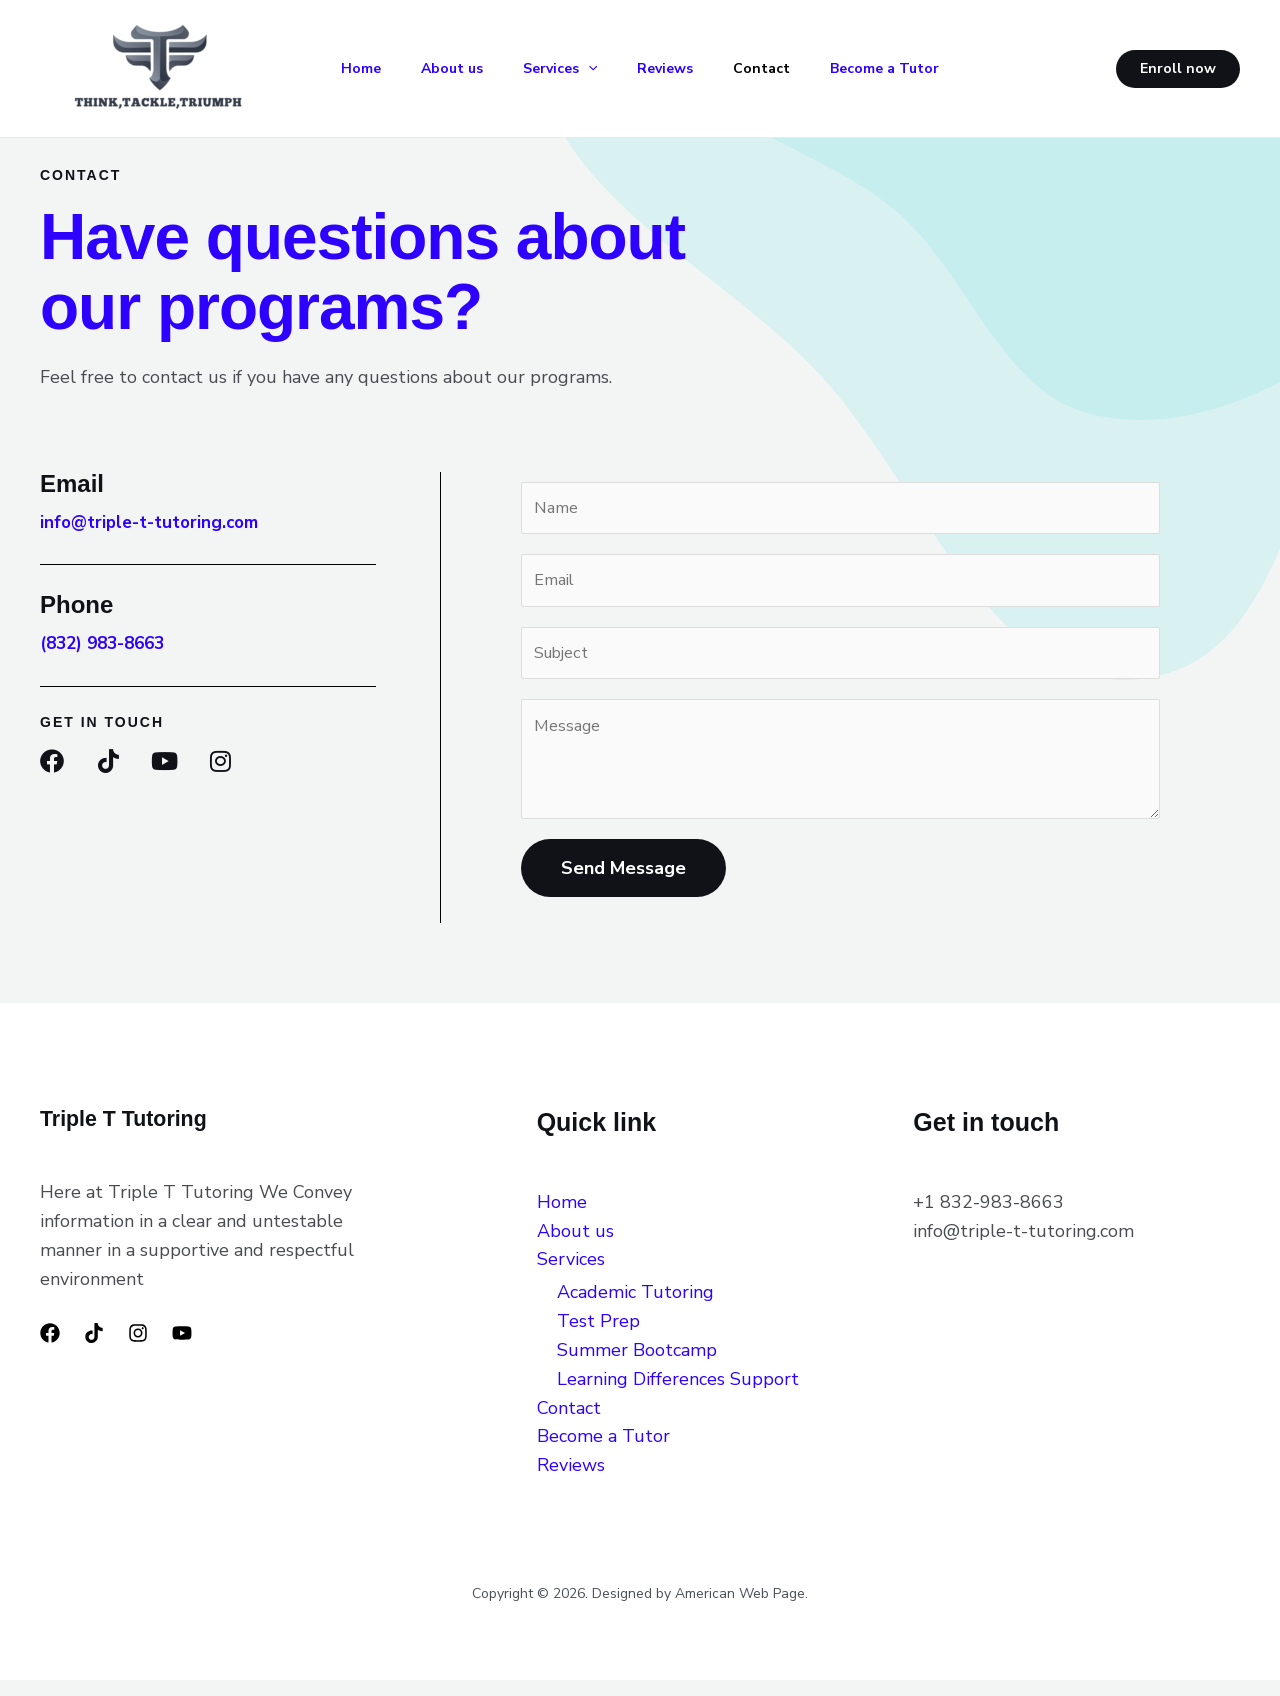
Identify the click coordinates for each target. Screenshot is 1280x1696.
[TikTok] (94, 1349)
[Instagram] (138, 1349)
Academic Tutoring (635, 1308)
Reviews (692, 68)
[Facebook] (50, 1349)
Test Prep (598, 1337)
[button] (607, 69)
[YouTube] (182, 1349)
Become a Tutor (927, 68)
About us (463, 68)
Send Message (623, 884)
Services (579, 69)
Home (364, 68)
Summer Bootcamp (637, 1366)
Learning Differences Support (683, 1395)
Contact (796, 68)
